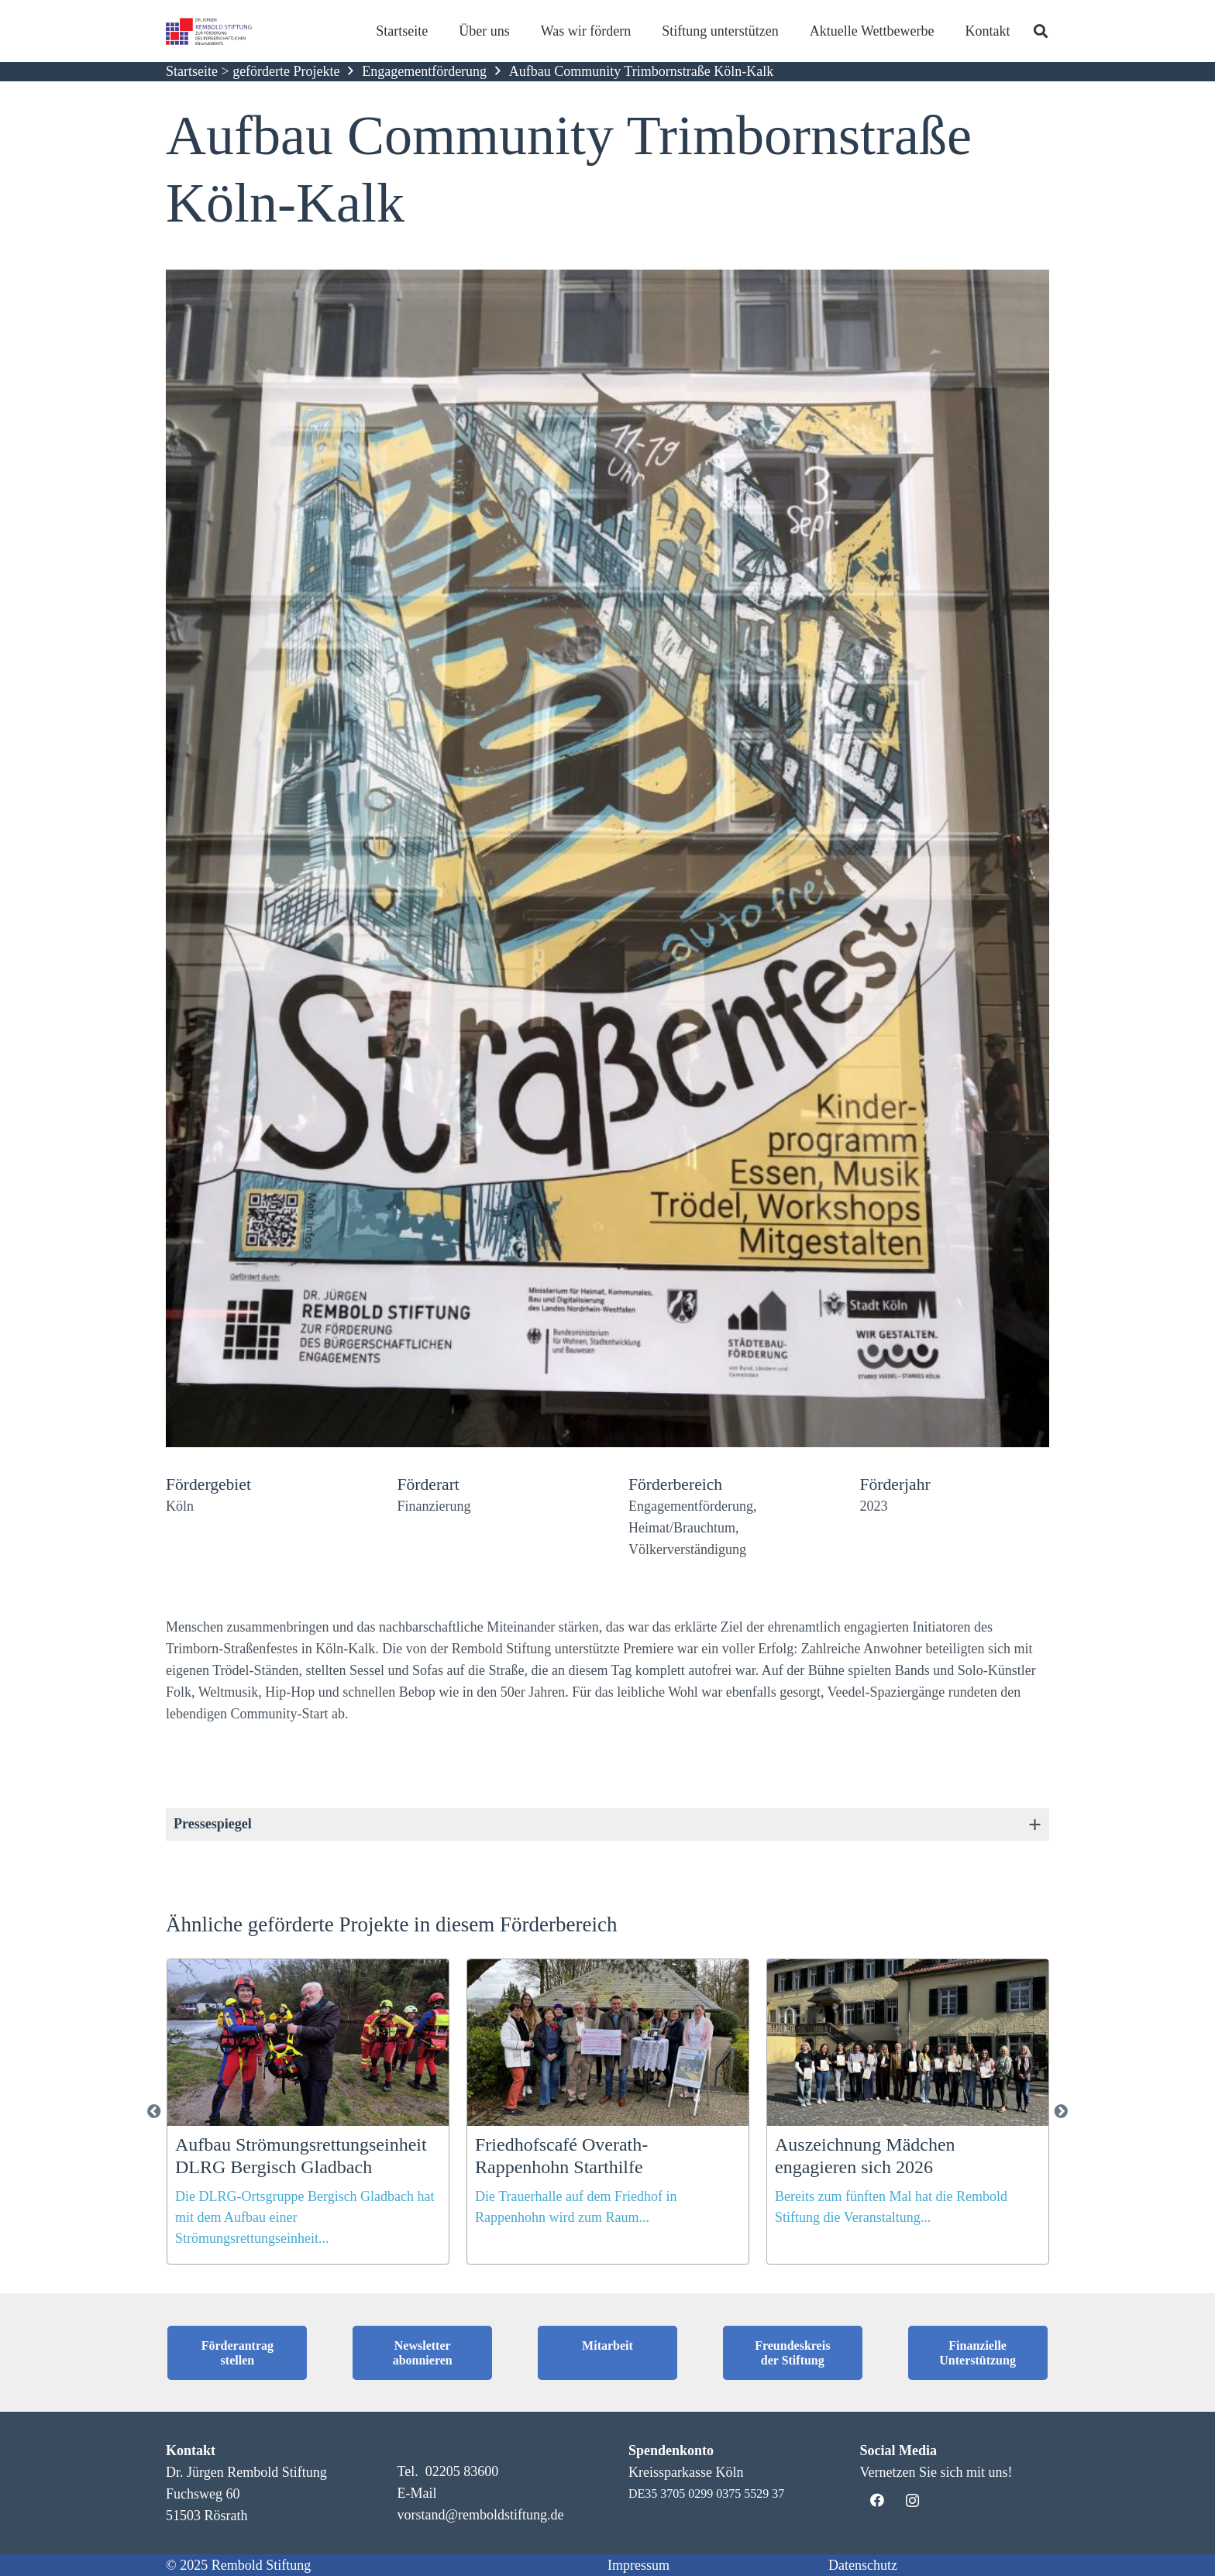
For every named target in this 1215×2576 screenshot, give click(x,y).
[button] (34, 2542)
